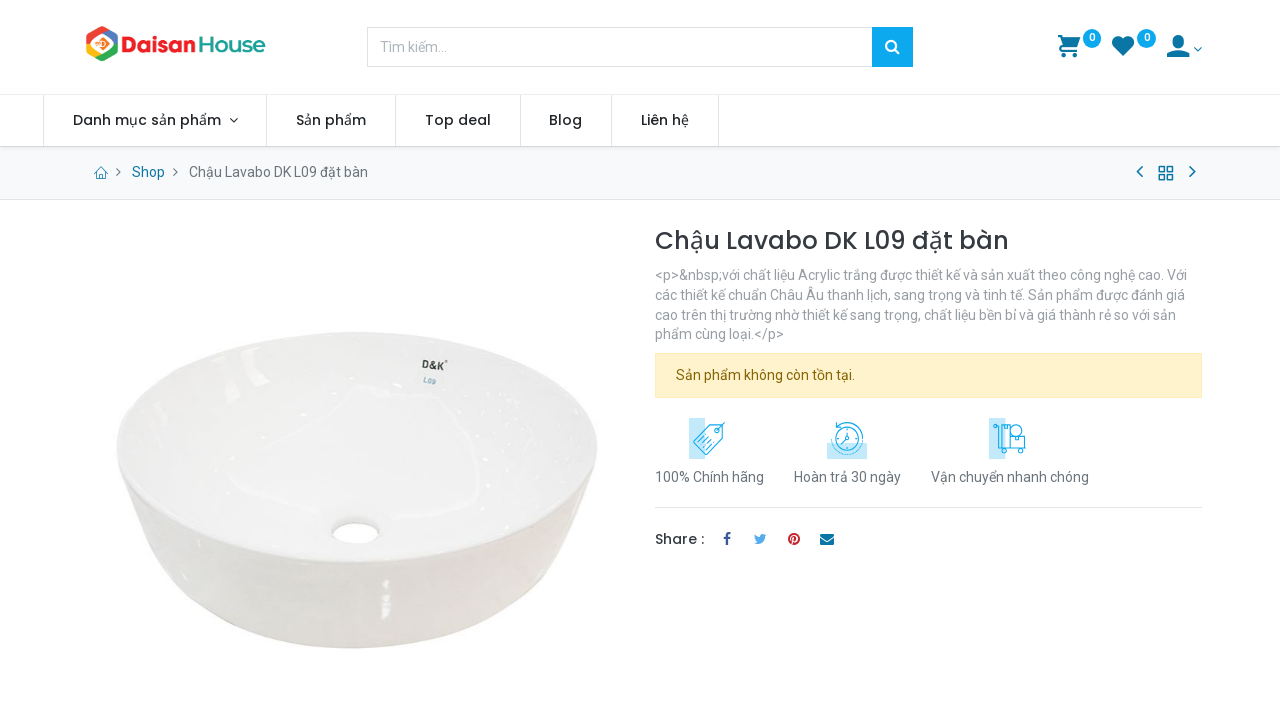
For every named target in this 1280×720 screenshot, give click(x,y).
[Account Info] (1184, 49)
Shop (148, 172)
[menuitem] (367, 121)
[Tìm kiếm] (892, 47)
